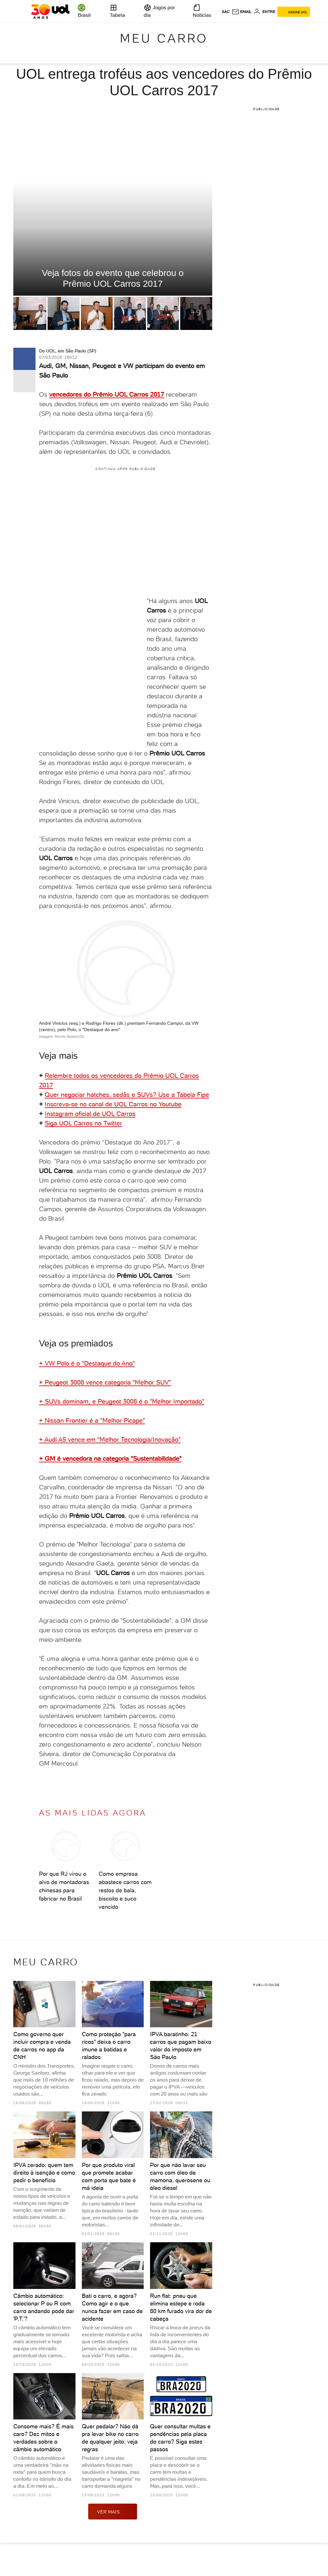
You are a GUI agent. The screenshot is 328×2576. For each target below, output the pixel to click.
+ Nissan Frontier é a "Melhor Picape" (92, 1420)
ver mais (112, 2511)
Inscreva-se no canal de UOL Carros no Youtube (113, 1104)
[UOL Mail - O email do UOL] (242, 12)
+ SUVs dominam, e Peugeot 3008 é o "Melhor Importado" (121, 1401)
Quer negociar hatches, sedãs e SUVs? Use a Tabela (121, 1094)
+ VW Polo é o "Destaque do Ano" (87, 1363)
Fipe (203, 1094)
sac (226, 12)
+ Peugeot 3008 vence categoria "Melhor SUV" (105, 1382)
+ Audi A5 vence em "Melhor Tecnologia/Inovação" (109, 1439)
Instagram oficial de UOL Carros (90, 1113)
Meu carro (164, 38)
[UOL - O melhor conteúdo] (50, 11)
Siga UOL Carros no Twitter (83, 1123)
